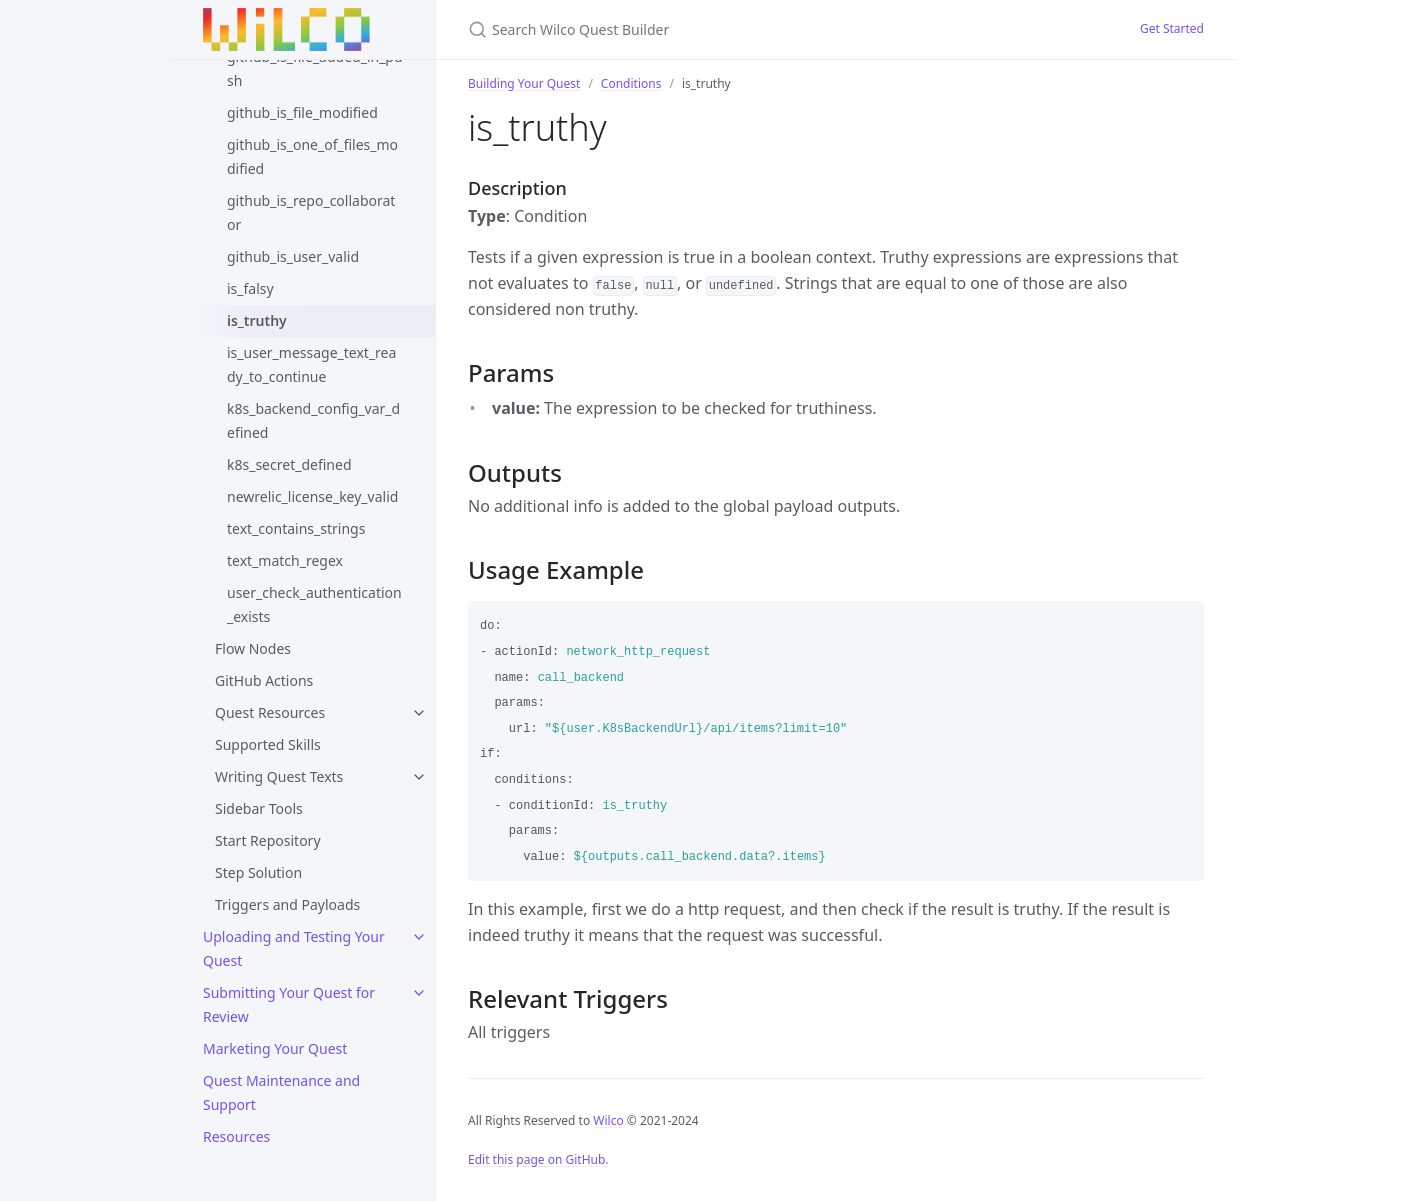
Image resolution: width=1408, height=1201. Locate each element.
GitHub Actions (264, 680)
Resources (236, 1136)
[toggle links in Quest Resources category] (419, 713)
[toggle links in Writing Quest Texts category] (419, 777)
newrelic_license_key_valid (312, 496)
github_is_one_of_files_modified (312, 156)
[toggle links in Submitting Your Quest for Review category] (419, 993)
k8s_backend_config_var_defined (313, 420)
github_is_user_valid (293, 256)
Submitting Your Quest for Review (289, 1004)
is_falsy (250, 288)
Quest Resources (270, 712)
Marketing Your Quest (275, 1048)
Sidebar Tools (259, 808)
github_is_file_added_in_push (315, 68)
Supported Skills (268, 744)
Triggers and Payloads (287, 904)
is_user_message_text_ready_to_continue (311, 364)
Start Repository (268, 840)
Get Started (1172, 28)
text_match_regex (285, 560)
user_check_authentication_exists (314, 604)
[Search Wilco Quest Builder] (704, 29)
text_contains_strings (296, 528)
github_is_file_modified (302, 112)
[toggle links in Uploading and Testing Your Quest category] (419, 937)
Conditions (631, 83)
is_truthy (257, 320)
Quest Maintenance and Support (281, 1092)
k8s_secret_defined (289, 464)
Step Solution (258, 872)
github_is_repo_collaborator (311, 212)
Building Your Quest (524, 83)
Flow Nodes (253, 648)
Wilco (608, 1120)
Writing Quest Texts (279, 776)
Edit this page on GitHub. (538, 1159)
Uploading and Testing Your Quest (294, 948)
